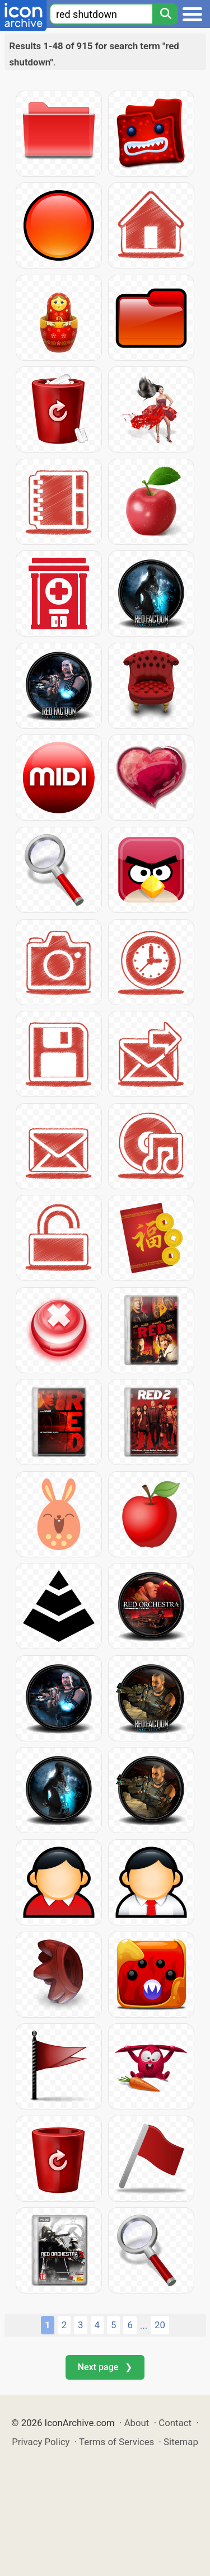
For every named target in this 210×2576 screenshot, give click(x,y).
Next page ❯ (105, 2367)
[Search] (165, 14)
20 (160, 2324)
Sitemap (181, 2441)
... (143, 2325)
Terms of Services (116, 2441)
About (137, 2422)
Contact (175, 2422)
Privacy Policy (40, 2441)
